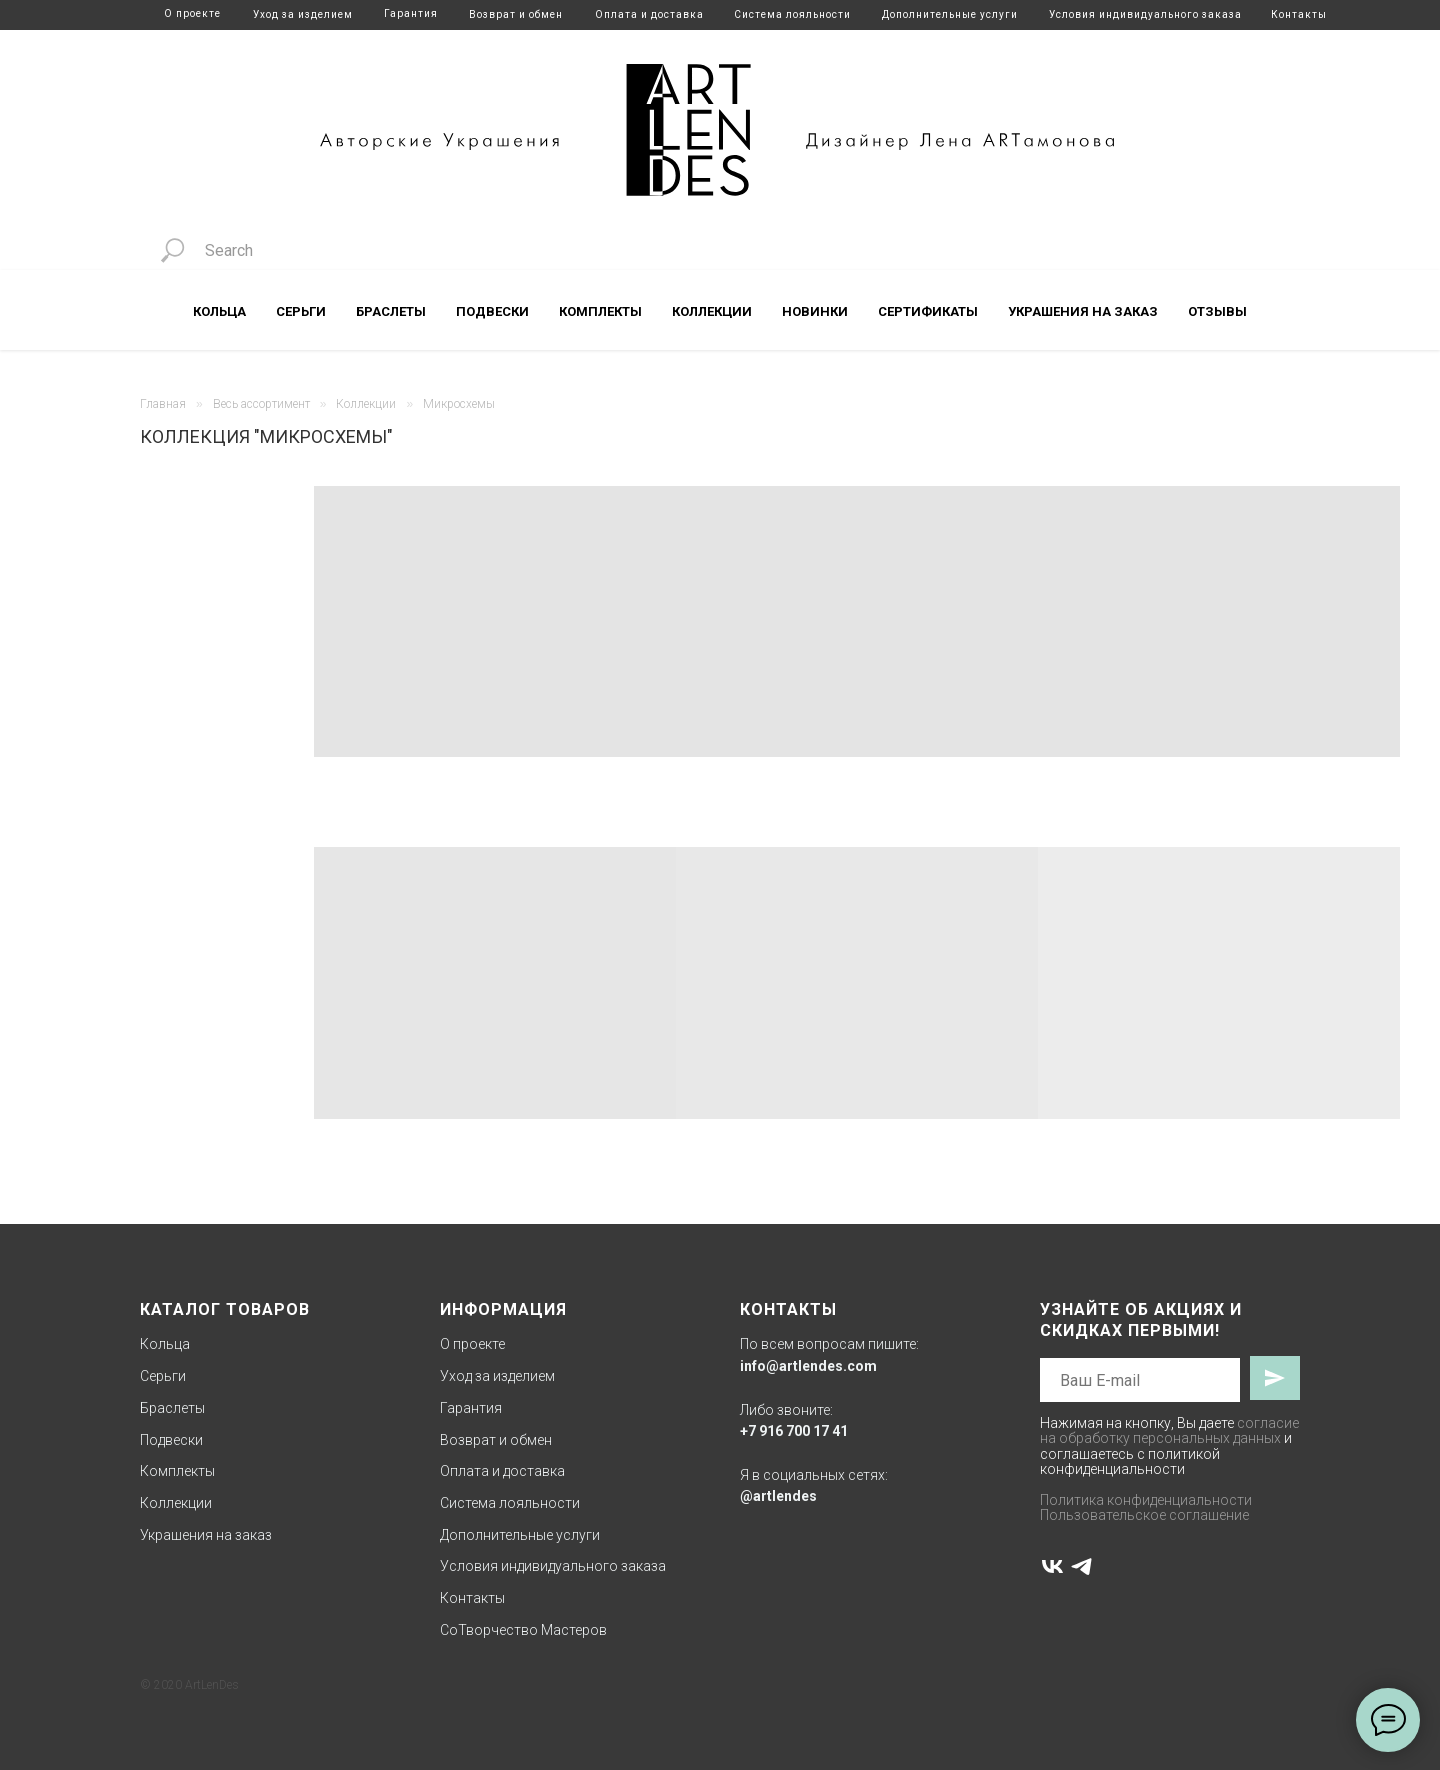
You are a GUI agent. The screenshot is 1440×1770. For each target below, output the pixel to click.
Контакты (1299, 14)
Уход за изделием (303, 14)
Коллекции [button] (712, 311)
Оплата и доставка (649, 14)
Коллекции (366, 404)
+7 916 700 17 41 (794, 1431)
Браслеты (391, 311)
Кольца (165, 1344)
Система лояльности (792, 14)
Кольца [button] (219, 311)
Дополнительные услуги (950, 14)
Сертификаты (928, 311)
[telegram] (1081, 1566)
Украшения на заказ (1083, 311)
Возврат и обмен (516, 14)
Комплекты (600, 311)
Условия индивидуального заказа (1145, 14)
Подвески (492, 311)
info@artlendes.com (808, 1366)
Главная (163, 404)
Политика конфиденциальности (1146, 1500)
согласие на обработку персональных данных (1169, 1430)
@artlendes (778, 1496)
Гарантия (411, 13)
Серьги (163, 1376)
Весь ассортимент (261, 404)
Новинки (815, 311)
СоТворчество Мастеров (523, 1630)
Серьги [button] (301, 311)
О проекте (192, 13)
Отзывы (1217, 311)
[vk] (1052, 1566)
